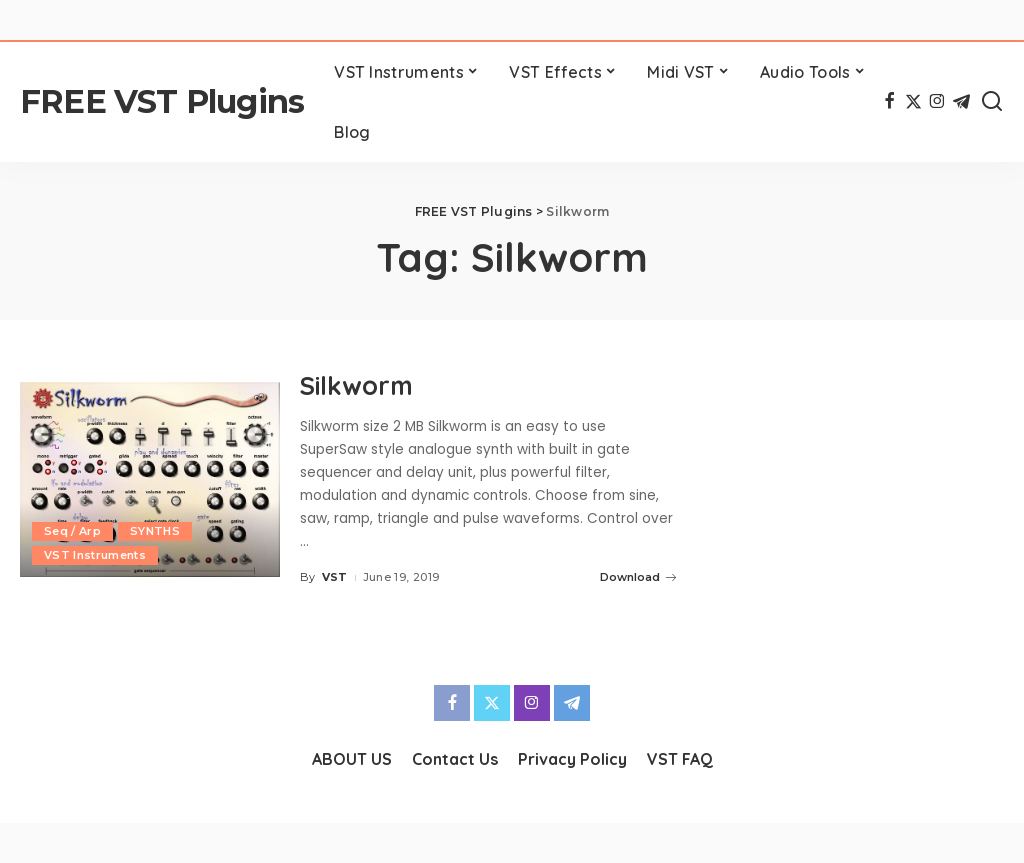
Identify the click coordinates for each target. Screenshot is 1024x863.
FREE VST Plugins (162, 101)
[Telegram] (961, 102)
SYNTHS (155, 531)
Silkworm (359, 385)
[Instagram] (937, 102)
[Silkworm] (150, 479)
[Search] (992, 102)
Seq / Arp (72, 531)
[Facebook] (889, 102)
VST (335, 577)
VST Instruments (95, 555)
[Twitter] (913, 102)
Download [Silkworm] (638, 577)
